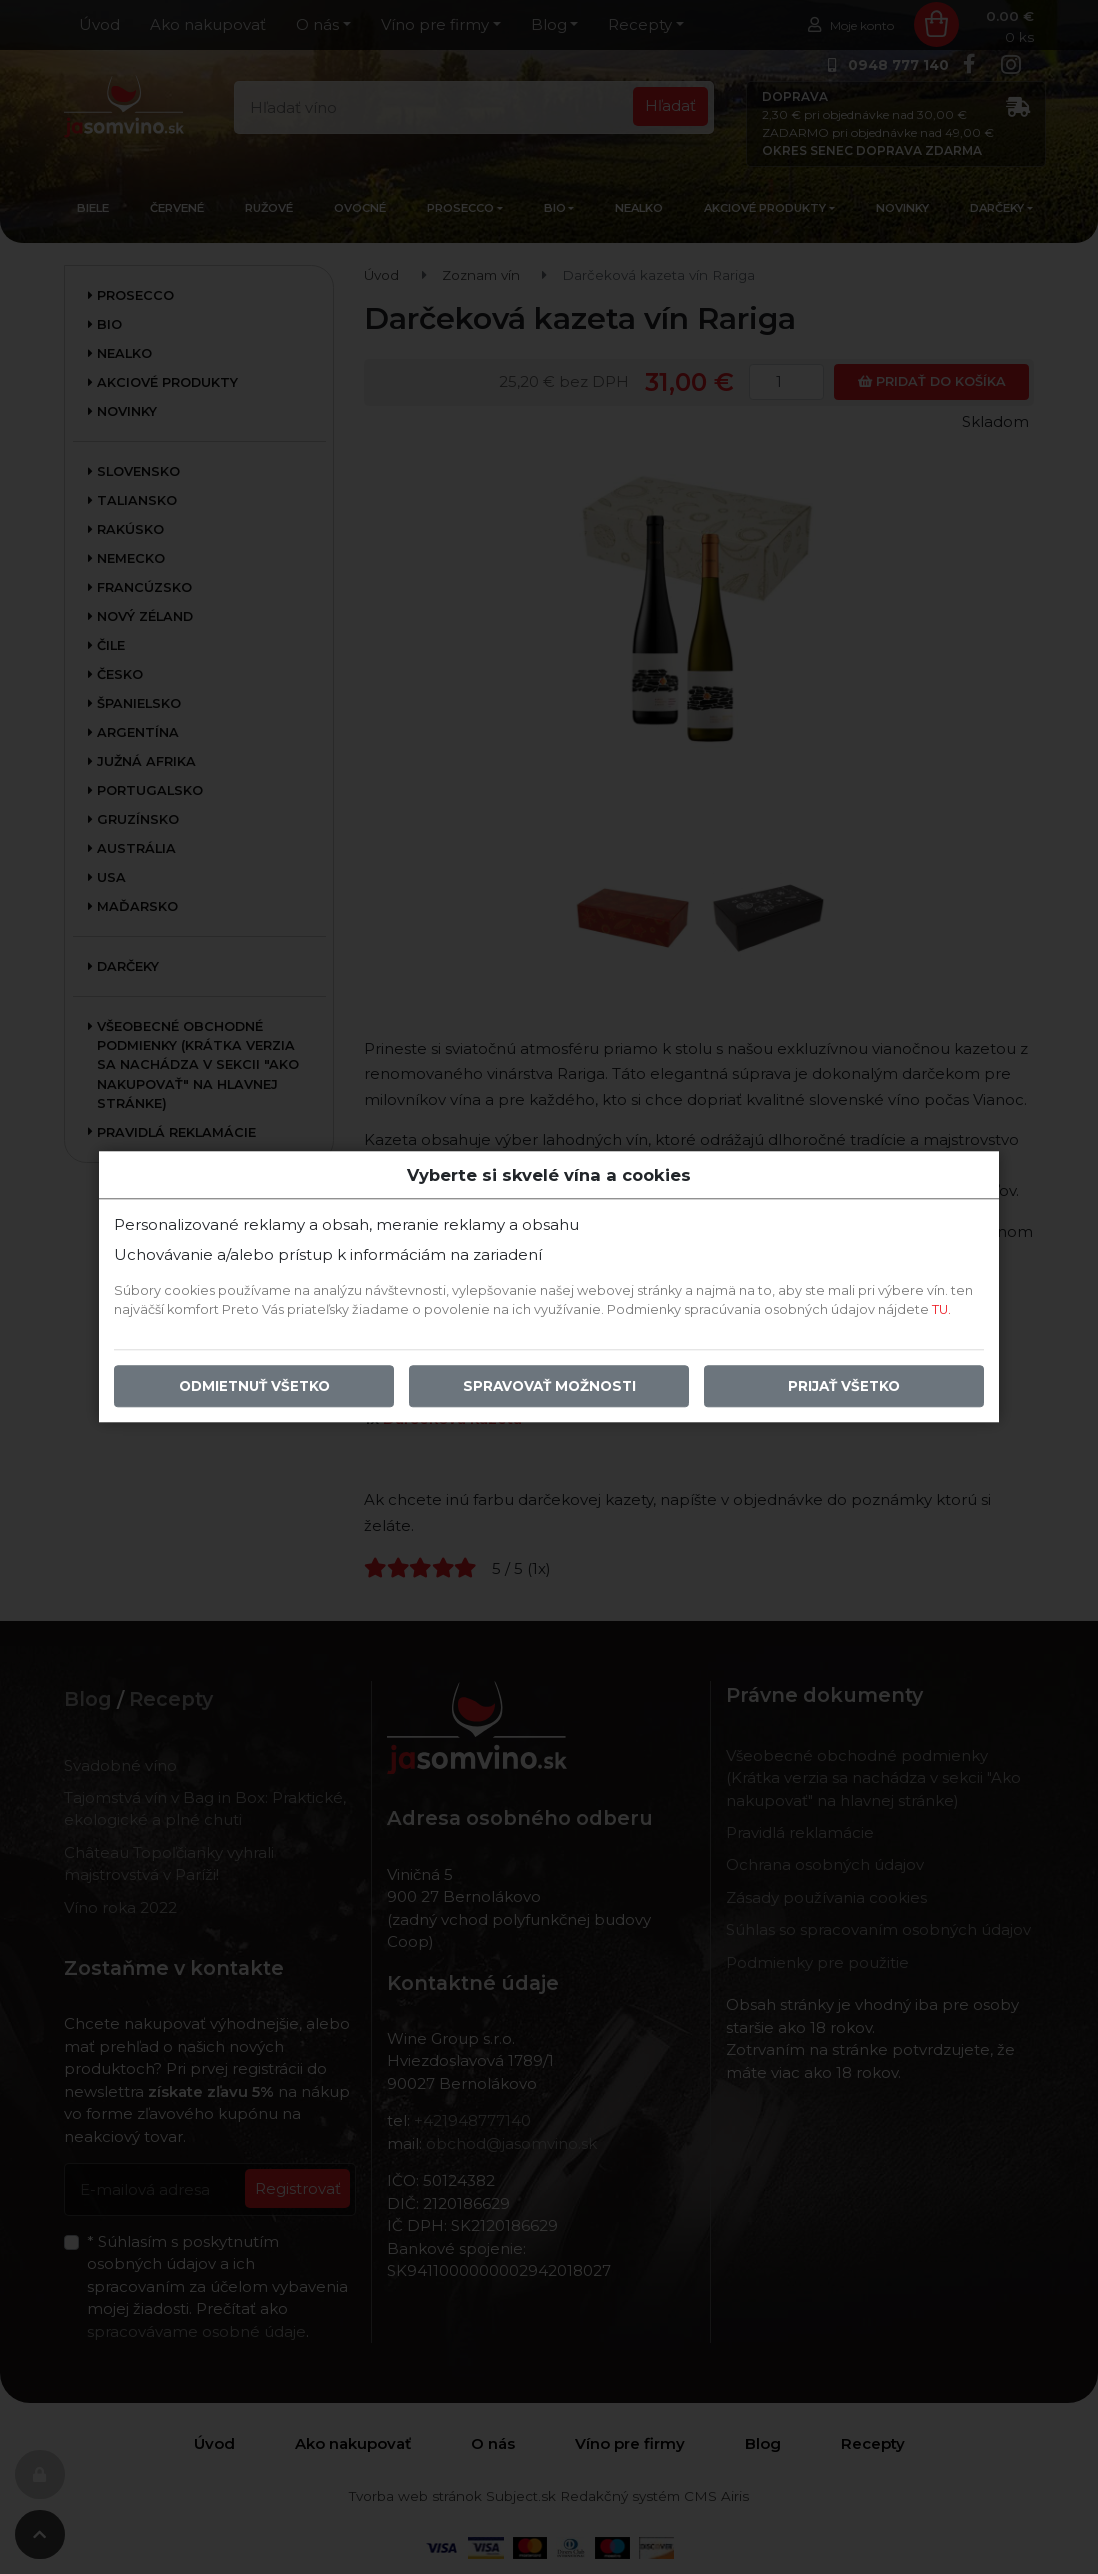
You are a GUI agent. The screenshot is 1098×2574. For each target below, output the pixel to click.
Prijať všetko (844, 1387)
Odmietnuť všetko (254, 1387)
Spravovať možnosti (549, 1387)
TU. (941, 1310)
